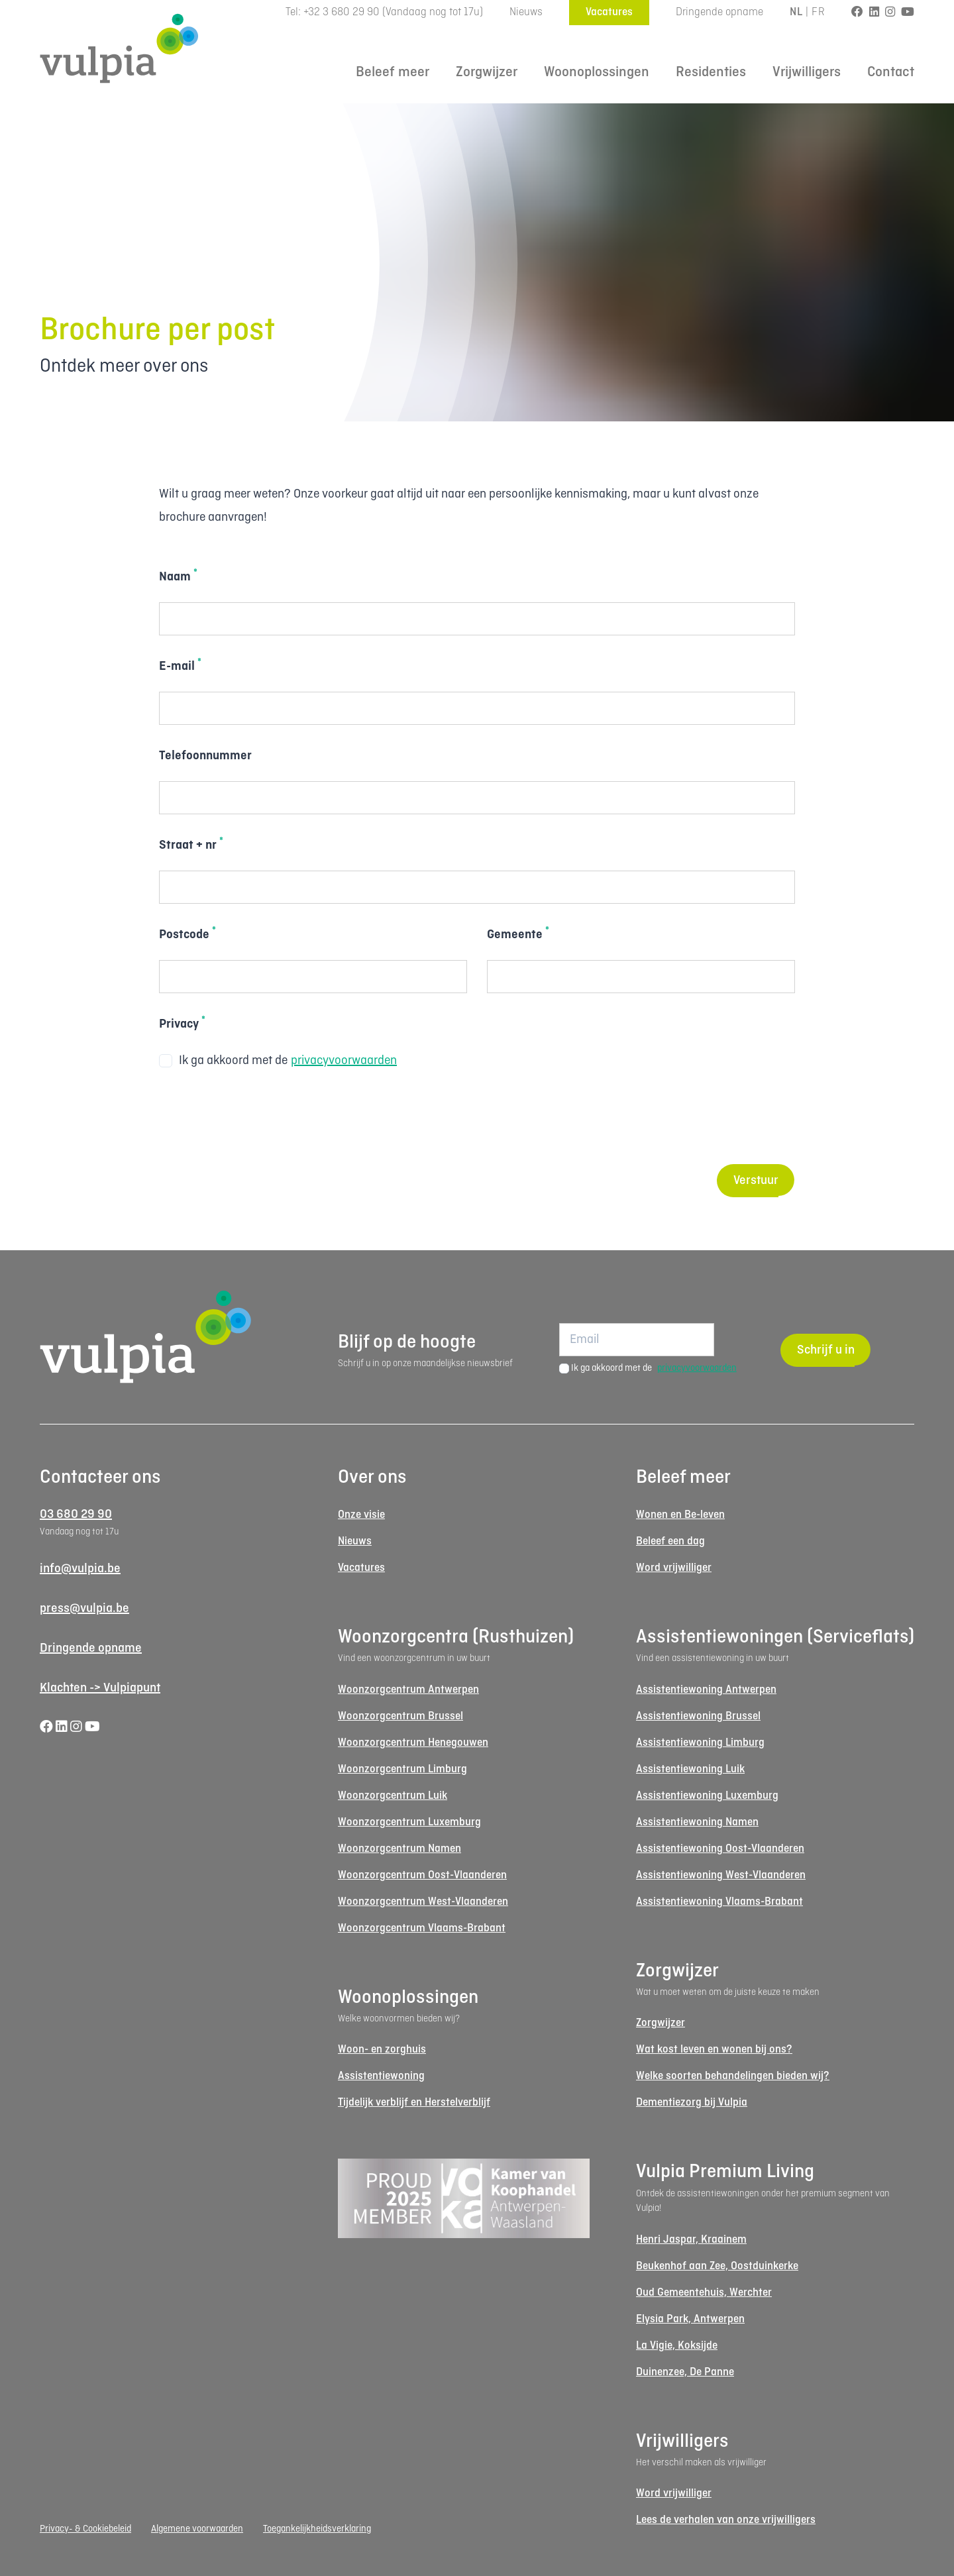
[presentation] (259, 1118)
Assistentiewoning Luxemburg (707, 1796)
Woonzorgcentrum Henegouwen (413, 1743)
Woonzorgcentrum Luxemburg (409, 1822)
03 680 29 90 (76, 1515)
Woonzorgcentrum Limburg (402, 1769)
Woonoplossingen (596, 72)
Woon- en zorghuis (382, 2050)
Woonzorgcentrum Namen (399, 1849)
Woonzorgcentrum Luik (392, 1796)
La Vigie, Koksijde (676, 2346)
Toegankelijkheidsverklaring (317, 2529)
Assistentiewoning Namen (697, 1822)
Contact (890, 72)
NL (796, 12)
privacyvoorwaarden (344, 1061)
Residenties (711, 72)
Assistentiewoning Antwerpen (706, 1690)
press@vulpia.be (84, 1609)
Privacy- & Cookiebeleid (85, 2529)
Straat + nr (191, 844)
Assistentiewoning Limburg (700, 1743)
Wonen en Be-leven (680, 1515)
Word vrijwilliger (674, 1568)
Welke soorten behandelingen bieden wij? (732, 2076)
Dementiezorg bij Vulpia (691, 2103)
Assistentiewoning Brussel (698, 1716)
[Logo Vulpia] (119, 48)
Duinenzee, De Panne (685, 2372)
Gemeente (518, 933)
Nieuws (526, 12)
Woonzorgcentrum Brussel (400, 1716)
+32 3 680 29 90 (341, 12)
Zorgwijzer (486, 72)
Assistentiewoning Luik (690, 1769)
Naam (178, 575)
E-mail (180, 665)
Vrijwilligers (806, 72)
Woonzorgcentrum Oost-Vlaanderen (422, 1875)
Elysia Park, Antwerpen (690, 2319)
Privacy (182, 1023)
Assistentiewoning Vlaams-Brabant (719, 1902)
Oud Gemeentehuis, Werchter (704, 2293)
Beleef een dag (670, 1541)
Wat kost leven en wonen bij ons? (714, 2050)
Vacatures (609, 12)
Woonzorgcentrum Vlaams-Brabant (421, 1928)
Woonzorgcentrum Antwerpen (408, 1690)
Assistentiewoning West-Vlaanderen (721, 1875)
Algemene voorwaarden (197, 2529)
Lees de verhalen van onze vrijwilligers (726, 2520)
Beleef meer (392, 72)
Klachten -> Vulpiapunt (100, 1688)
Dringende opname (719, 12)
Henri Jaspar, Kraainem (691, 2240)
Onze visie (361, 1515)
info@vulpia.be (80, 1569)
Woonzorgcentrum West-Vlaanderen (423, 1902)
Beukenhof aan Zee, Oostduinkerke (717, 2266)
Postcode (187, 933)
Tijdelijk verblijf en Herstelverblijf (414, 2103)
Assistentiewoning (381, 2076)
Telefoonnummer (205, 756)
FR (818, 12)
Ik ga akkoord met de (278, 1061)
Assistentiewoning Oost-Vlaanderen (720, 1849)
